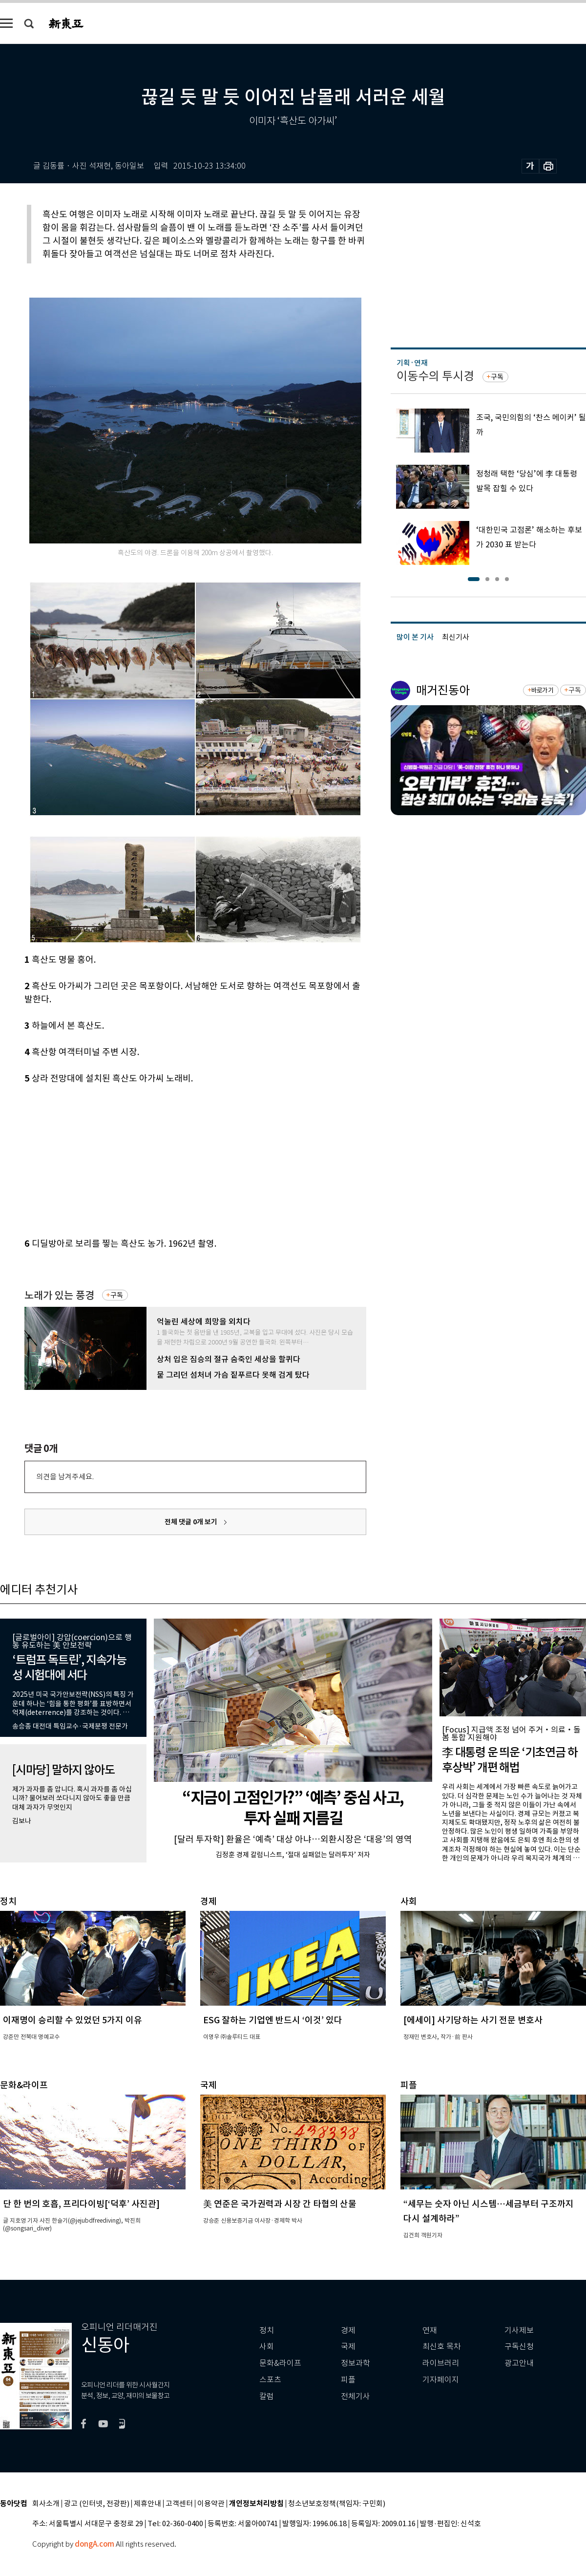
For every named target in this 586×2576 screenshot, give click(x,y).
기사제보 (519, 2330)
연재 (429, 2330)
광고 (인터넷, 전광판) (96, 2504)
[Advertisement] (170, 1159)
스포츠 (270, 2379)
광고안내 (519, 2363)
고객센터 (179, 2504)
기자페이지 (440, 2379)
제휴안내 (147, 2504)
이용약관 (211, 2504)
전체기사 (355, 2396)
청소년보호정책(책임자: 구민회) (336, 2504)
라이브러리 (440, 2363)
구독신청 (519, 2346)
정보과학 (355, 2363)
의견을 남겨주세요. (65, 1476)
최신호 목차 (441, 2346)
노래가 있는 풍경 (59, 1295)
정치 (266, 2330)
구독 (116, 1295)
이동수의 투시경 (435, 376)
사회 (266, 2346)
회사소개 (46, 2504)
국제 (348, 2346)
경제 (348, 2330)
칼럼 (266, 2396)
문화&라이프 (280, 2363)
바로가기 (542, 690)
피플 (348, 2379)
